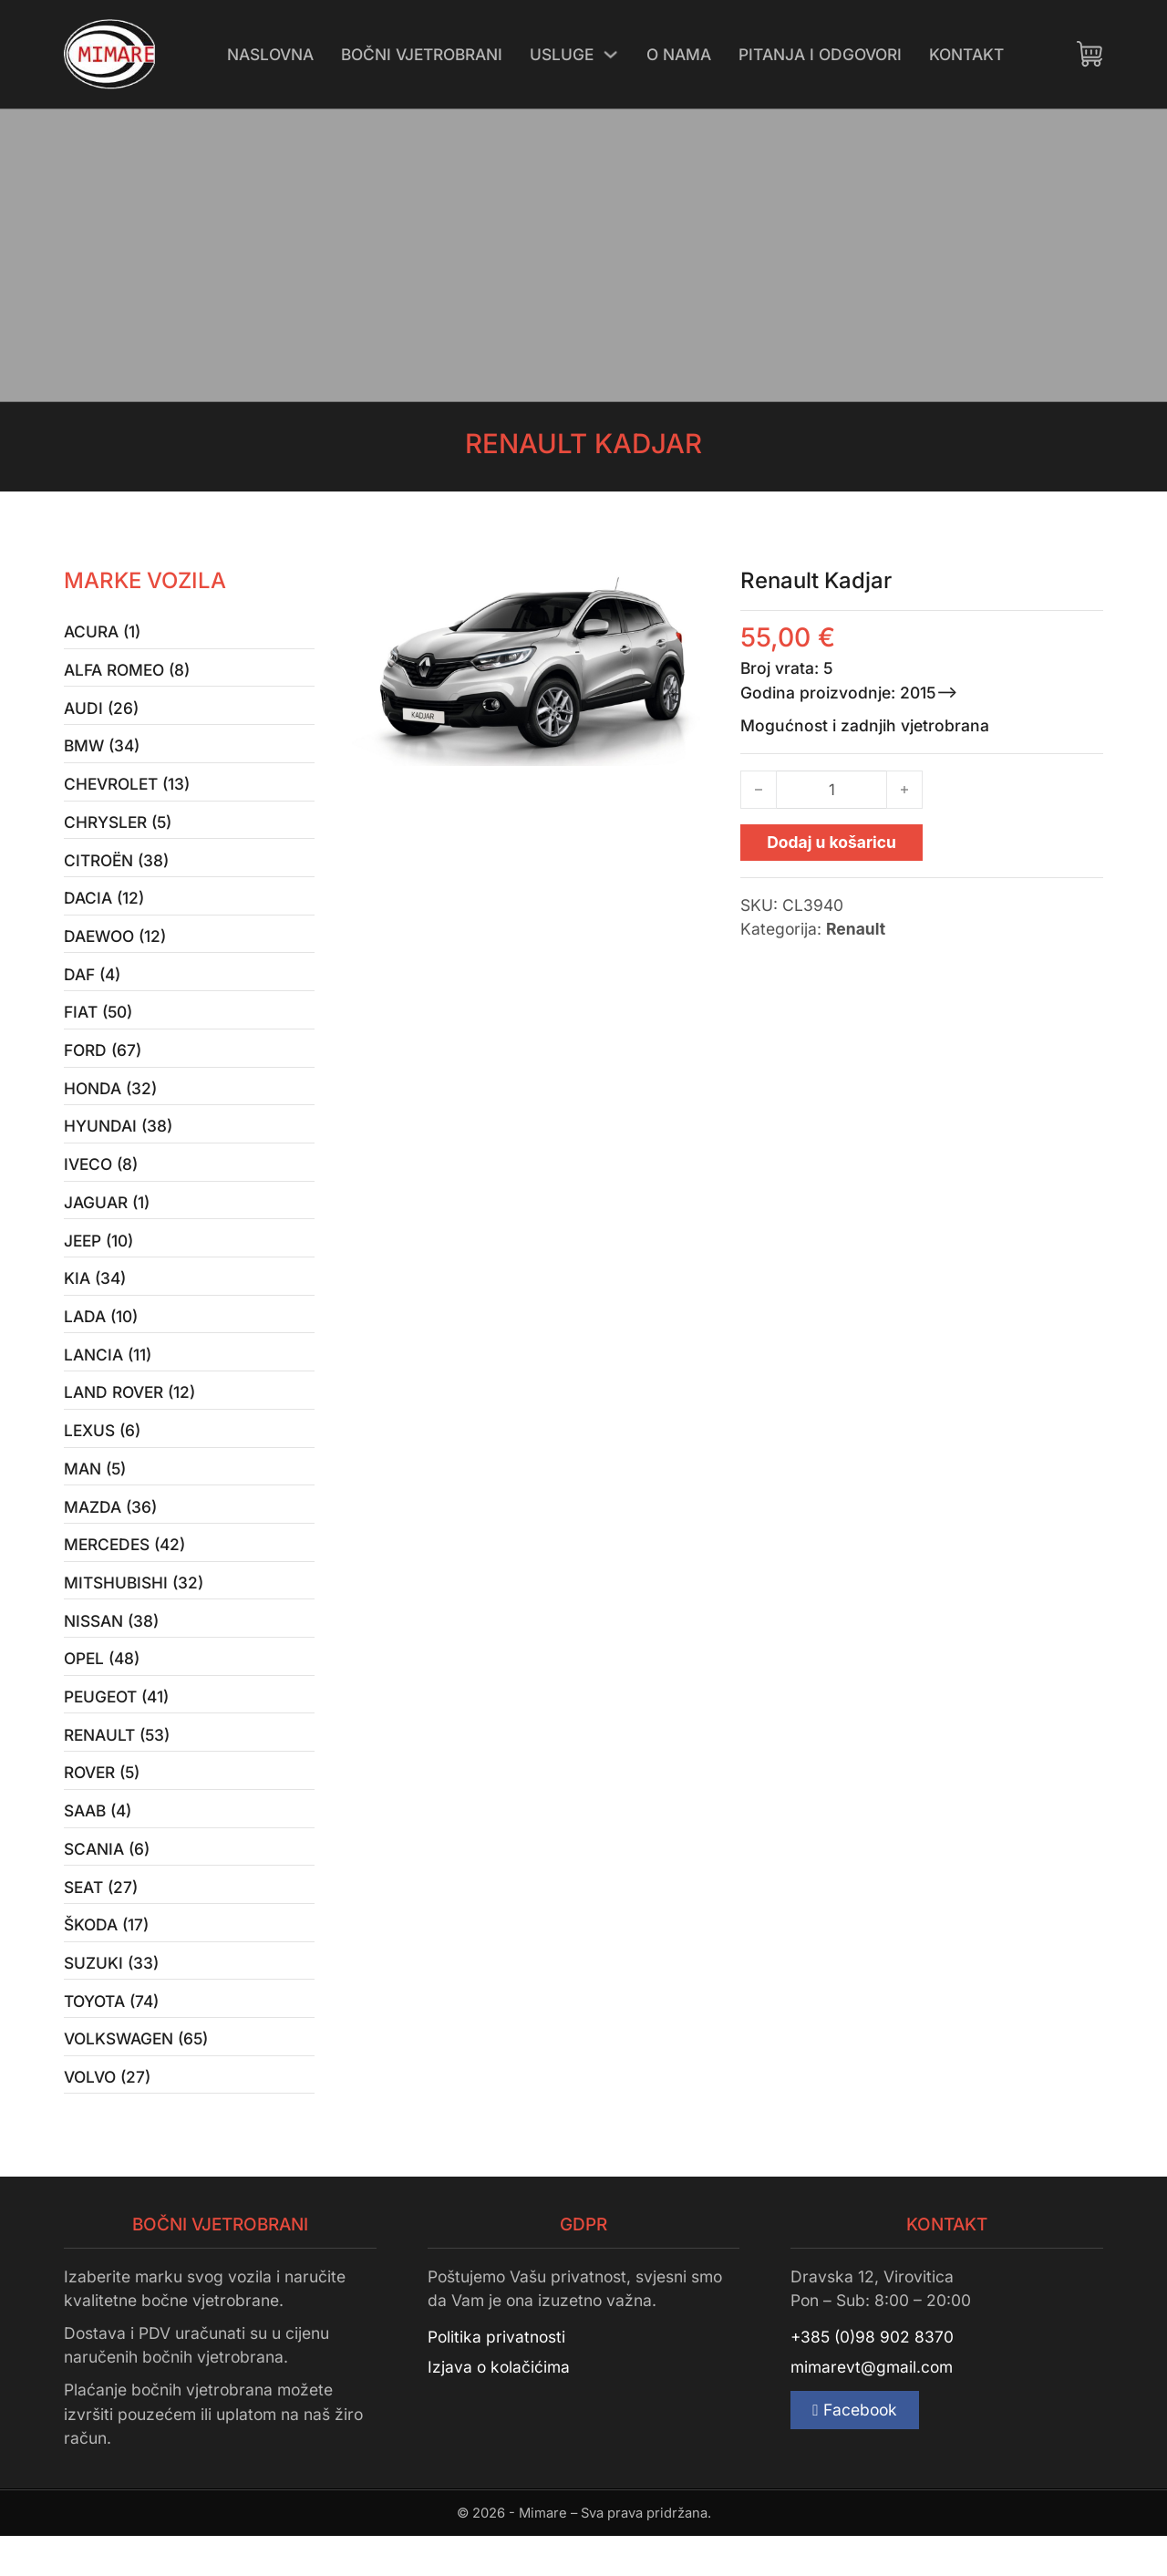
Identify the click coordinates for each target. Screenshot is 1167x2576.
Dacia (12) (104, 905)
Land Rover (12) (130, 1412)
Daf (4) (92, 983)
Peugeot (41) (117, 1725)
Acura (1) (102, 632)
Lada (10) (101, 1335)
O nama (680, 53)
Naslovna (270, 53)
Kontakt (967, 53)
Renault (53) (117, 1764)
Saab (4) (97, 1842)
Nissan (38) (111, 1647)
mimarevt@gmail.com (871, 2406)
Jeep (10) (99, 1257)
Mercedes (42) (126, 1569)
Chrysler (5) (118, 827)
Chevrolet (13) (127, 788)
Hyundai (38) (118, 1139)
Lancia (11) (107, 1373)
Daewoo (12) (116, 944)
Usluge (563, 53)
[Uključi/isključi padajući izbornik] (612, 54)
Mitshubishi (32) (133, 1608)
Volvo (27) (107, 2116)
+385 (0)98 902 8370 (872, 2376)
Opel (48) (102, 1686)
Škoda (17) (106, 1960)
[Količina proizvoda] (831, 790)
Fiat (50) (98, 1022)
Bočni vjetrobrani (422, 53)
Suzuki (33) (111, 1999)
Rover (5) (102, 1804)
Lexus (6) (102, 1452)
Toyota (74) (111, 2037)
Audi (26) (101, 709)
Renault (855, 928)
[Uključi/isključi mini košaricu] (1089, 53)
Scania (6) (107, 1881)
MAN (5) (95, 1491)
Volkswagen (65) (137, 2076)
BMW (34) (102, 749)
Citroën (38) (117, 866)
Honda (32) (110, 1101)
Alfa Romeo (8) (127, 670)
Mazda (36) (110, 1530)
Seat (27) (101, 1920)
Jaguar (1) (107, 1217)
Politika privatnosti (496, 2376)
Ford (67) (102, 1061)
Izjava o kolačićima (499, 2406)
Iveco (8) (101, 1178)
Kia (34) (95, 1296)
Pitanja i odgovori (821, 53)
